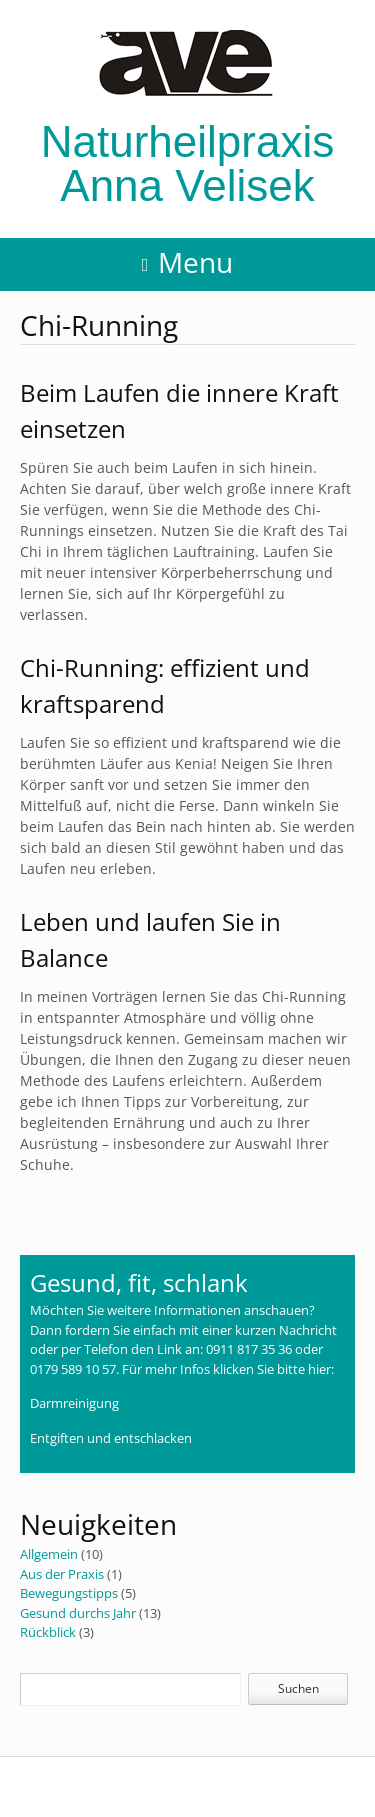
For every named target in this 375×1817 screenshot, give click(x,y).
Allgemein (49, 1554)
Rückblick (48, 1632)
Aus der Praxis (62, 1574)
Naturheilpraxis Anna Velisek (187, 120)
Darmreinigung (74, 1403)
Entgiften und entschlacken (111, 1438)
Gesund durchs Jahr (78, 1613)
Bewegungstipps (69, 1593)
